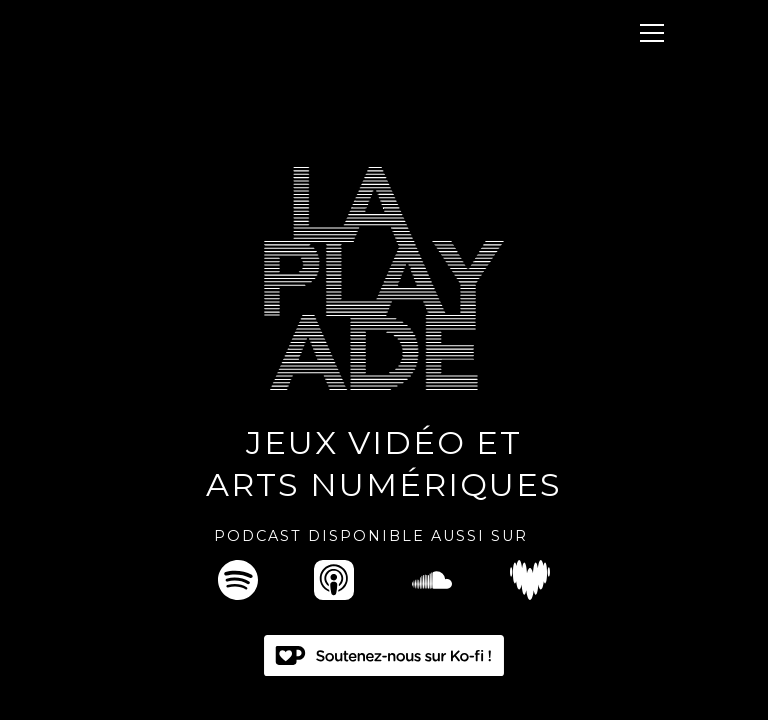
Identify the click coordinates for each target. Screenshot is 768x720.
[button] (648, 33)
